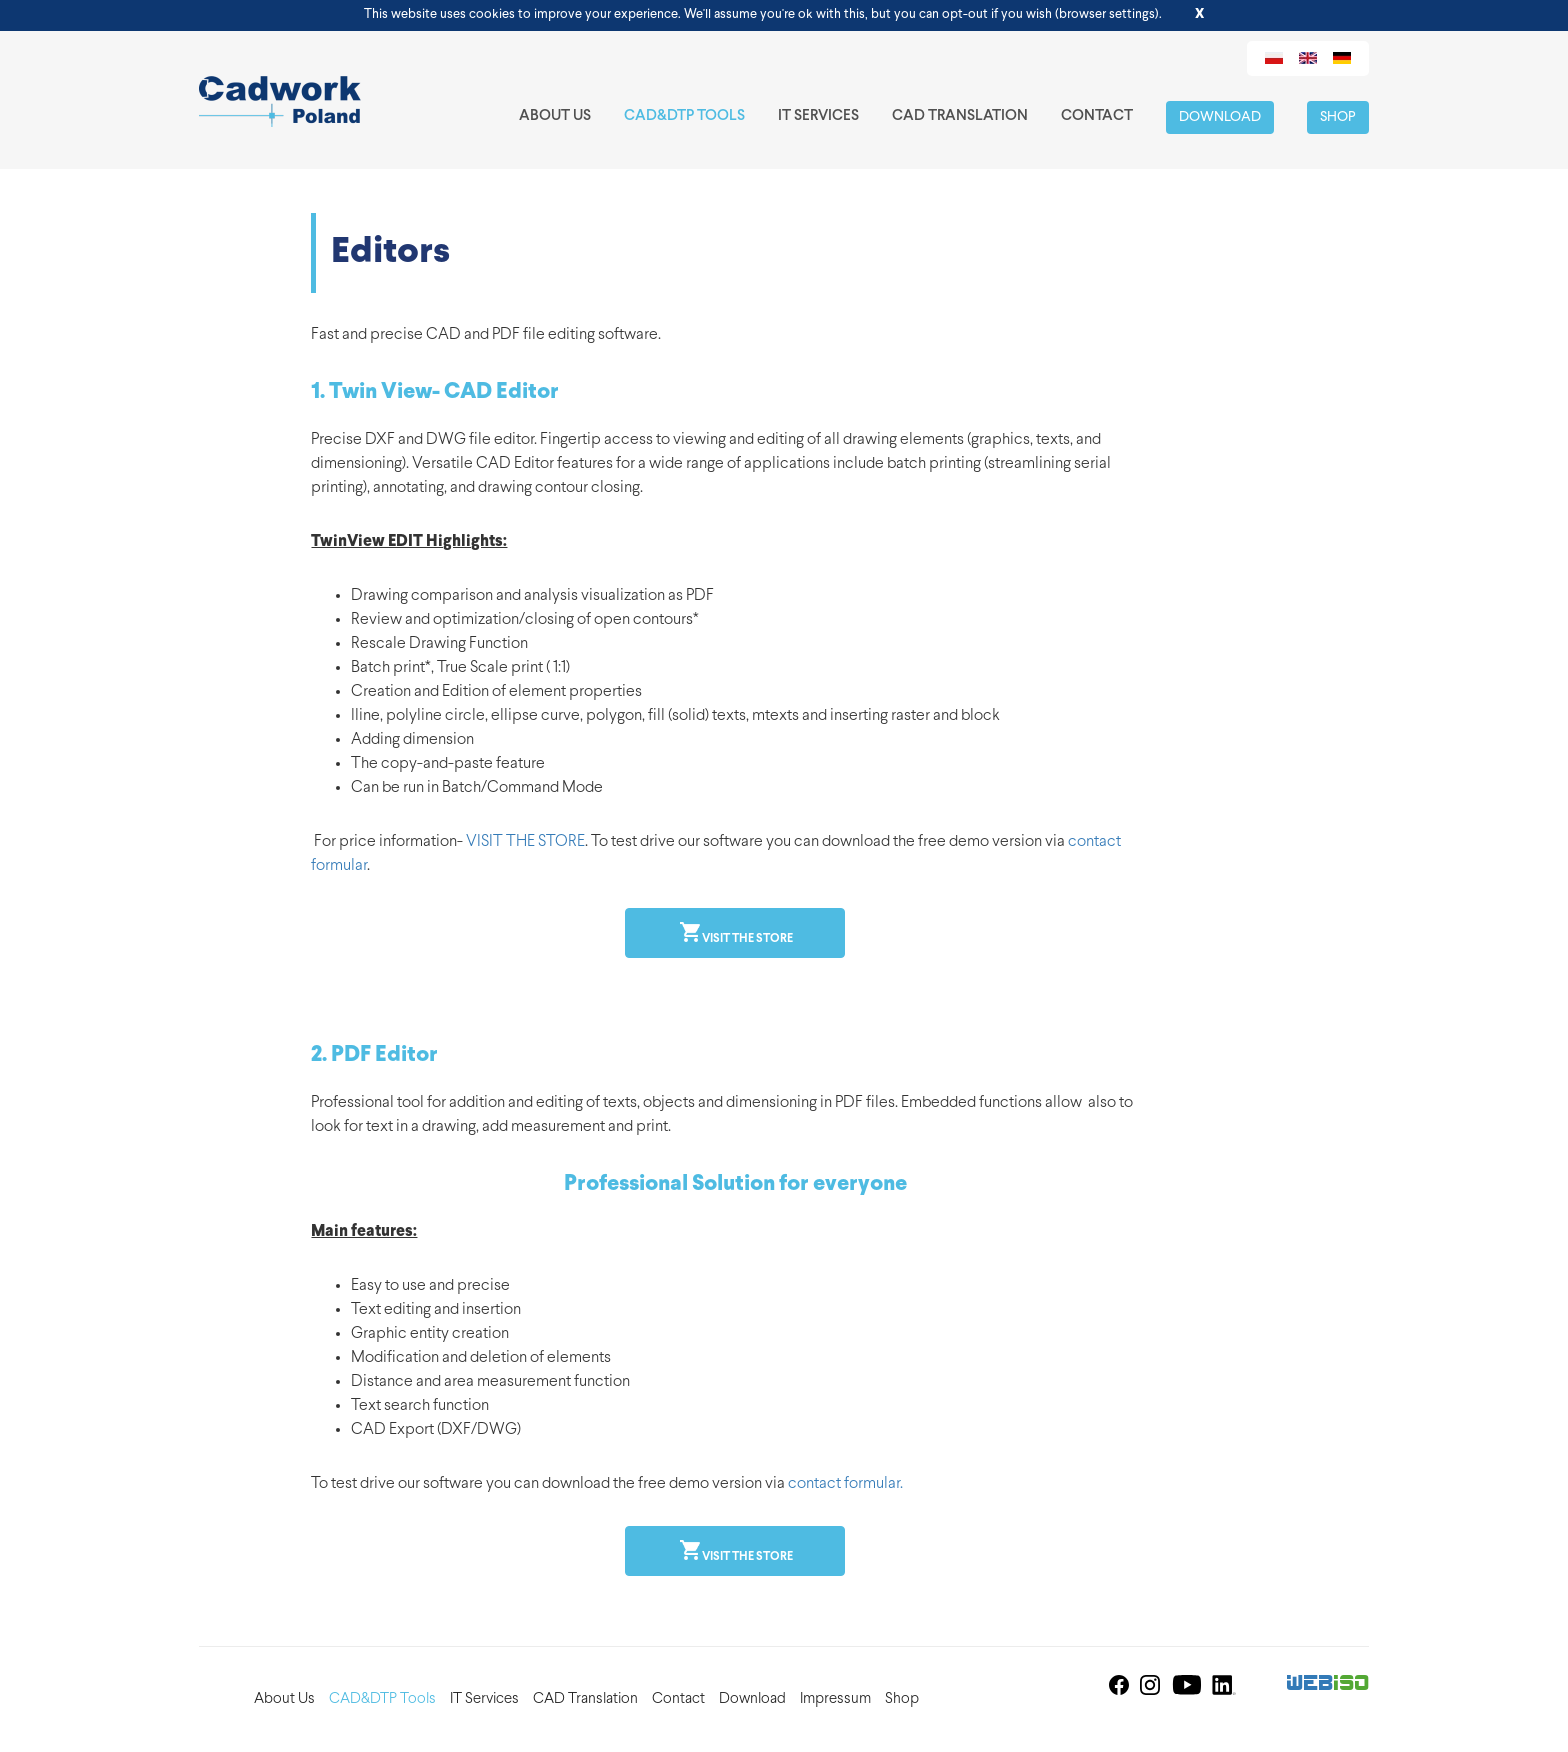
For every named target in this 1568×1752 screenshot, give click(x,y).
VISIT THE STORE (525, 842)
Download (1220, 117)
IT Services (818, 116)
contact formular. (845, 1484)
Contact (1097, 116)
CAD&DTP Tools (684, 116)
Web (1328, 1684)
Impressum (835, 1699)
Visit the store (746, 939)
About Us (555, 116)
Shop (1338, 117)
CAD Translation (960, 116)
